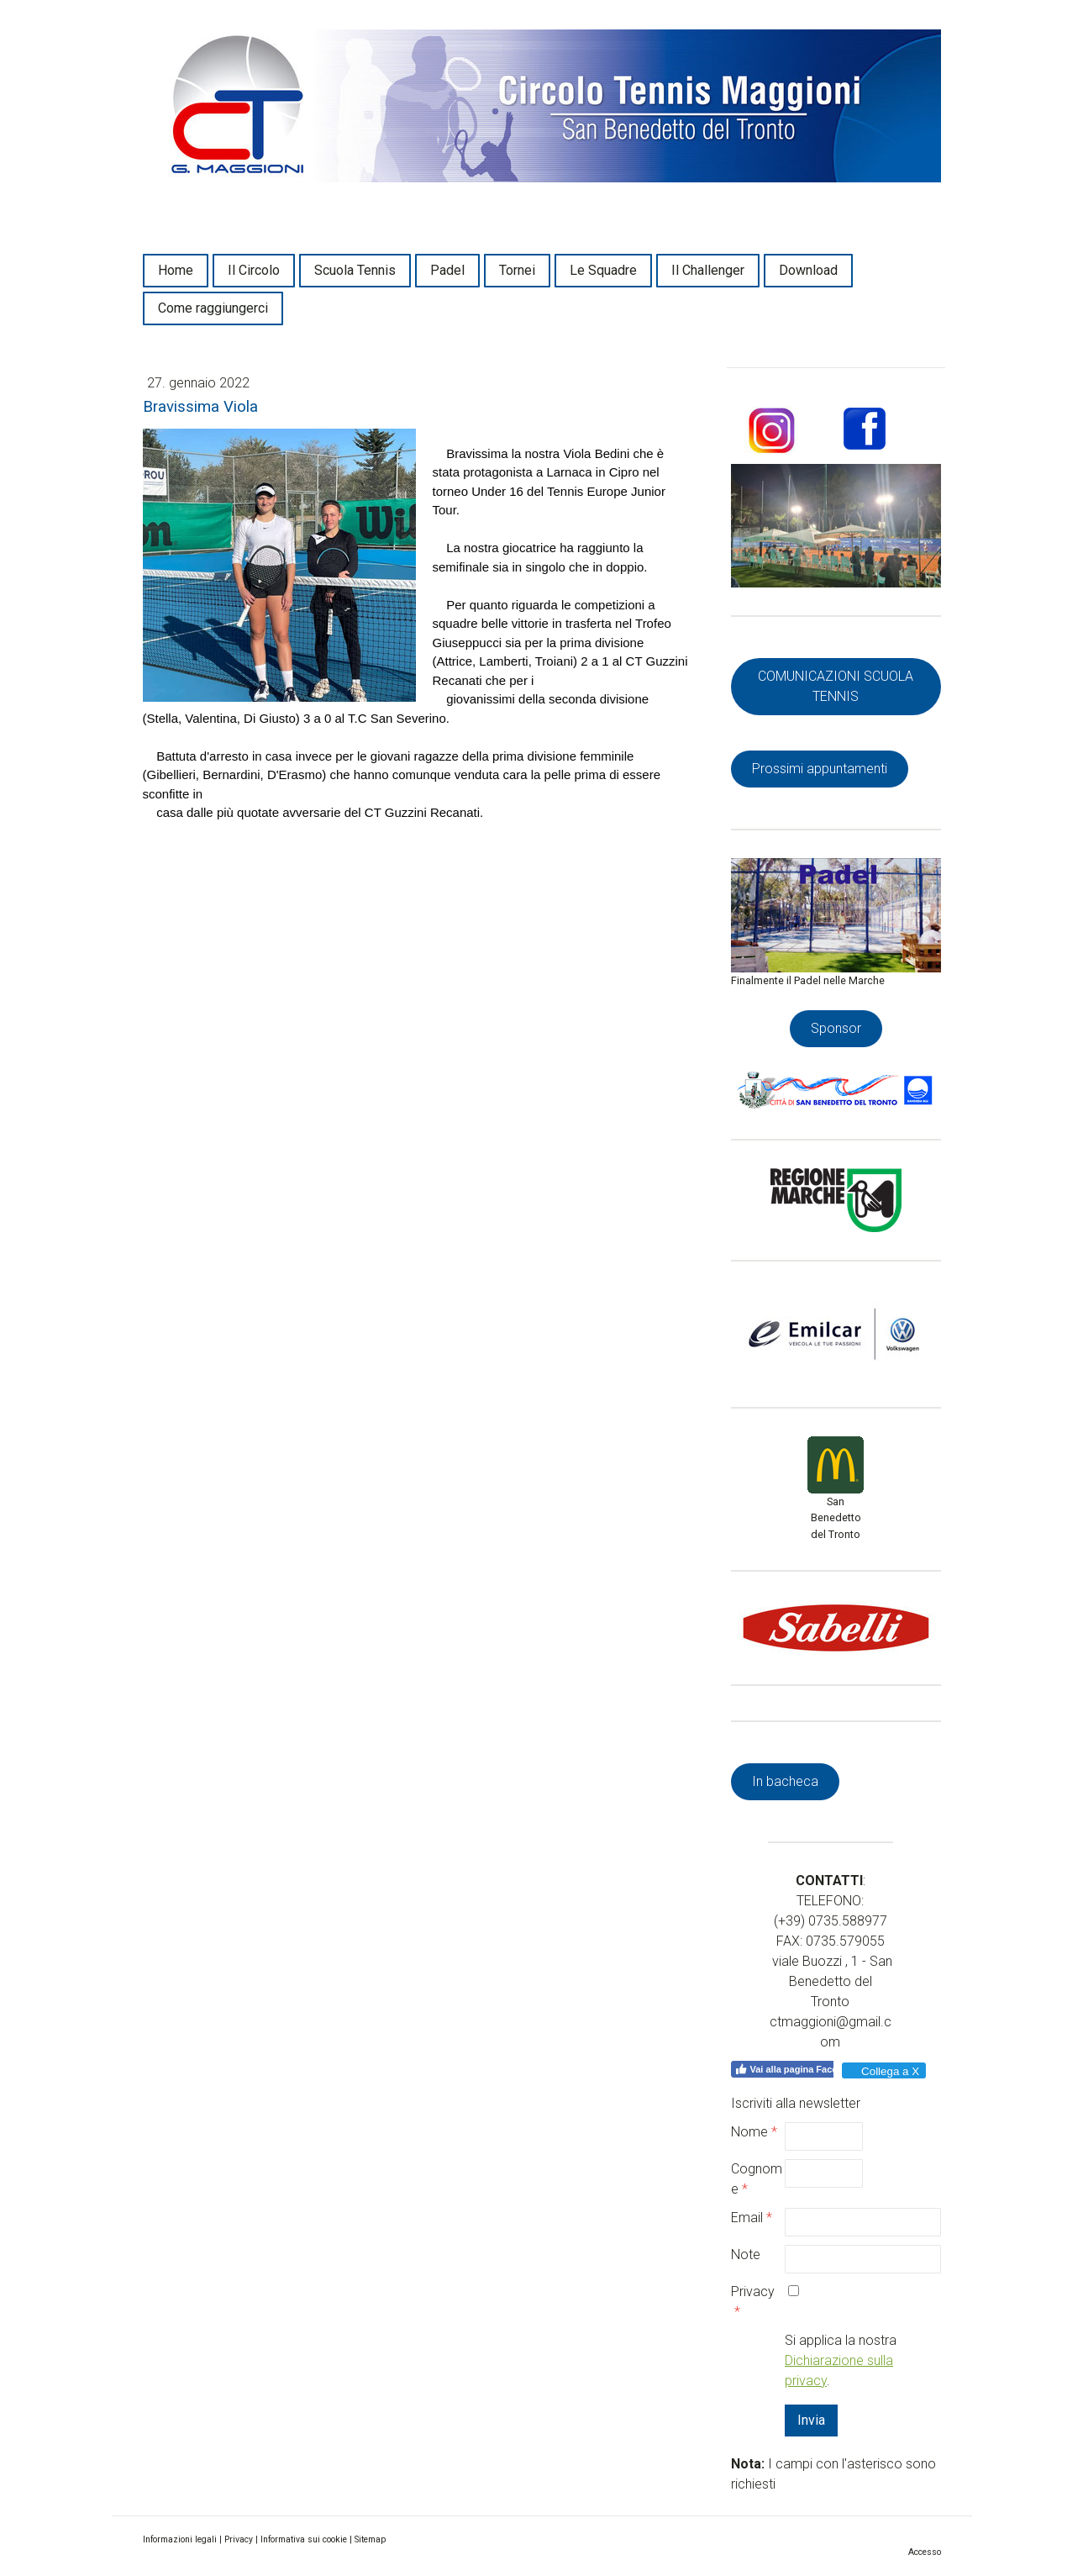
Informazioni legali (180, 2539)
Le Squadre (603, 270)
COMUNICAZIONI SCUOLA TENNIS (835, 686)
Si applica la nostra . (840, 2360)
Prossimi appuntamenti (819, 769)
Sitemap (370, 2539)
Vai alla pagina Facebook (797, 2069)
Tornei (517, 270)
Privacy (238, 2539)
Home (175, 270)
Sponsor (836, 1028)
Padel (447, 270)
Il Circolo (254, 270)
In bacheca (785, 1781)
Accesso (924, 2552)
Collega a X (883, 2071)
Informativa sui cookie (303, 2539)
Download (808, 270)
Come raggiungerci (213, 308)
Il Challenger (707, 270)
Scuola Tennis (355, 270)
